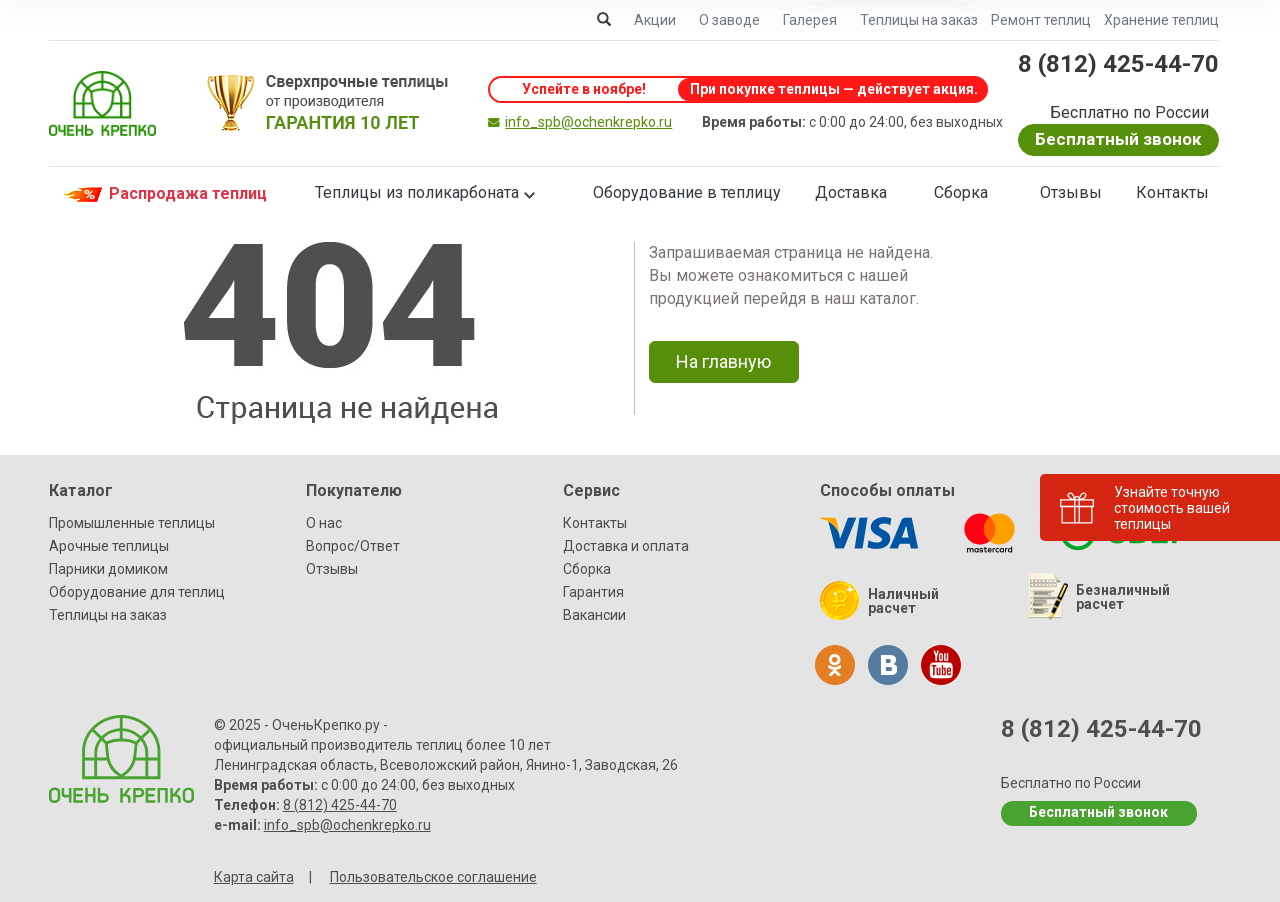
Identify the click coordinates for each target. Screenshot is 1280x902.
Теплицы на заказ (919, 20)
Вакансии (594, 615)
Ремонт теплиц (1041, 20)
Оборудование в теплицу (687, 192)
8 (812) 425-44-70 (1118, 64)
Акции (655, 20)
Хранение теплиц (1161, 20)
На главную (723, 361)
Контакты (1172, 192)
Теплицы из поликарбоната (417, 192)
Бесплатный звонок (1118, 139)
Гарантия (593, 592)
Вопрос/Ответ (353, 546)
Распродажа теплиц (163, 194)
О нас (324, 523)
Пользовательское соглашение (433, 877)
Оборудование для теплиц (137, 592)
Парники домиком (108, 569)
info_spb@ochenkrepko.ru (588, 122)
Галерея (810, 20)
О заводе (729, 20)
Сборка (961, 192)
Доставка (851, 192)
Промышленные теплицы (132, 523)
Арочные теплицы (109, 546)
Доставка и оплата (626, 546)
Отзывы (1071, 192)
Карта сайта (254, 877)
